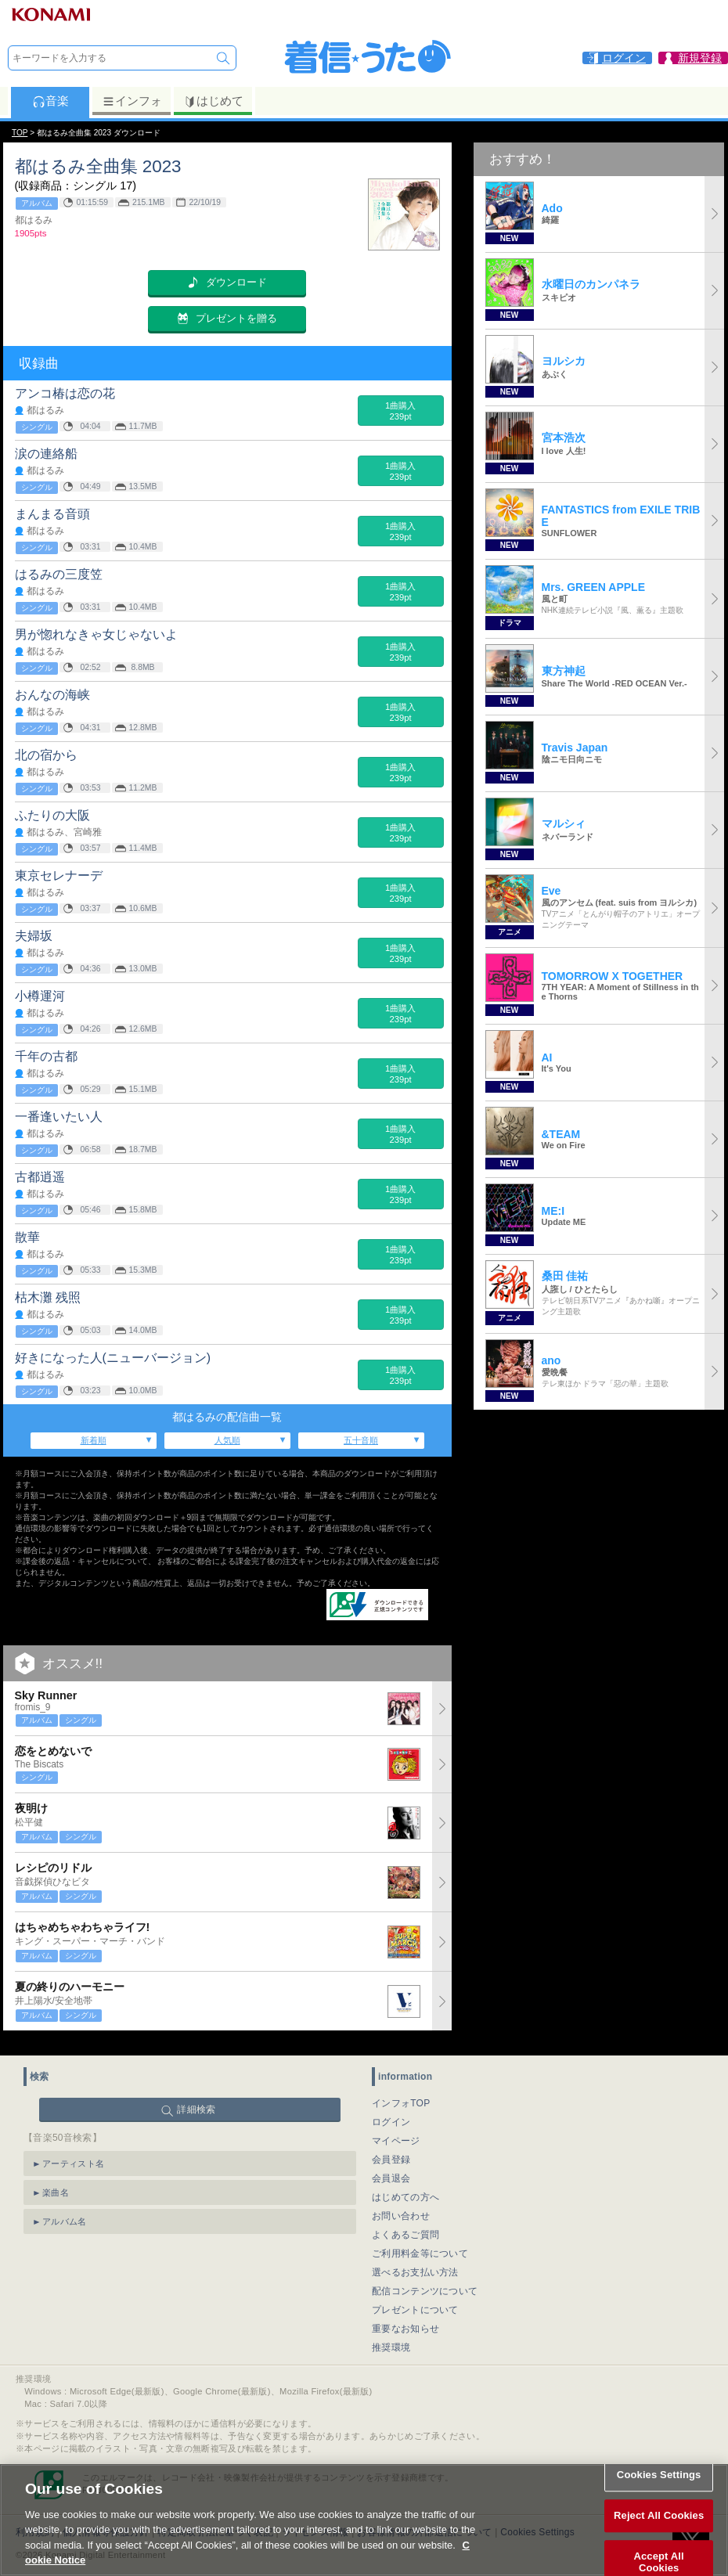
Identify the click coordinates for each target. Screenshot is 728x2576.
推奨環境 (391, 2338)
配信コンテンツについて (425, 2281)
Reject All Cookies (659, 2531)
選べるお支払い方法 (415, 2262)
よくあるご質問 (405, 2225)
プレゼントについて (415, 2300)
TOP (19, 132)
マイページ (396, 2131)
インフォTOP (401, 2093)
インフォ (132, 101)
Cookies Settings (659, 2491)
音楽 (50, 101)
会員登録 (391, 2150)
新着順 (93, 1440)
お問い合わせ (401, 2206)
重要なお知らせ (405, 2319)
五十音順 (361, 1440)
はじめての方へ (405, 2187)
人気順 (227, 1440)
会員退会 (391, 2168)
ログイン (391, 2112)
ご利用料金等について (420, 2244)
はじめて (213, 101)
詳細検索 (196, 2100)
